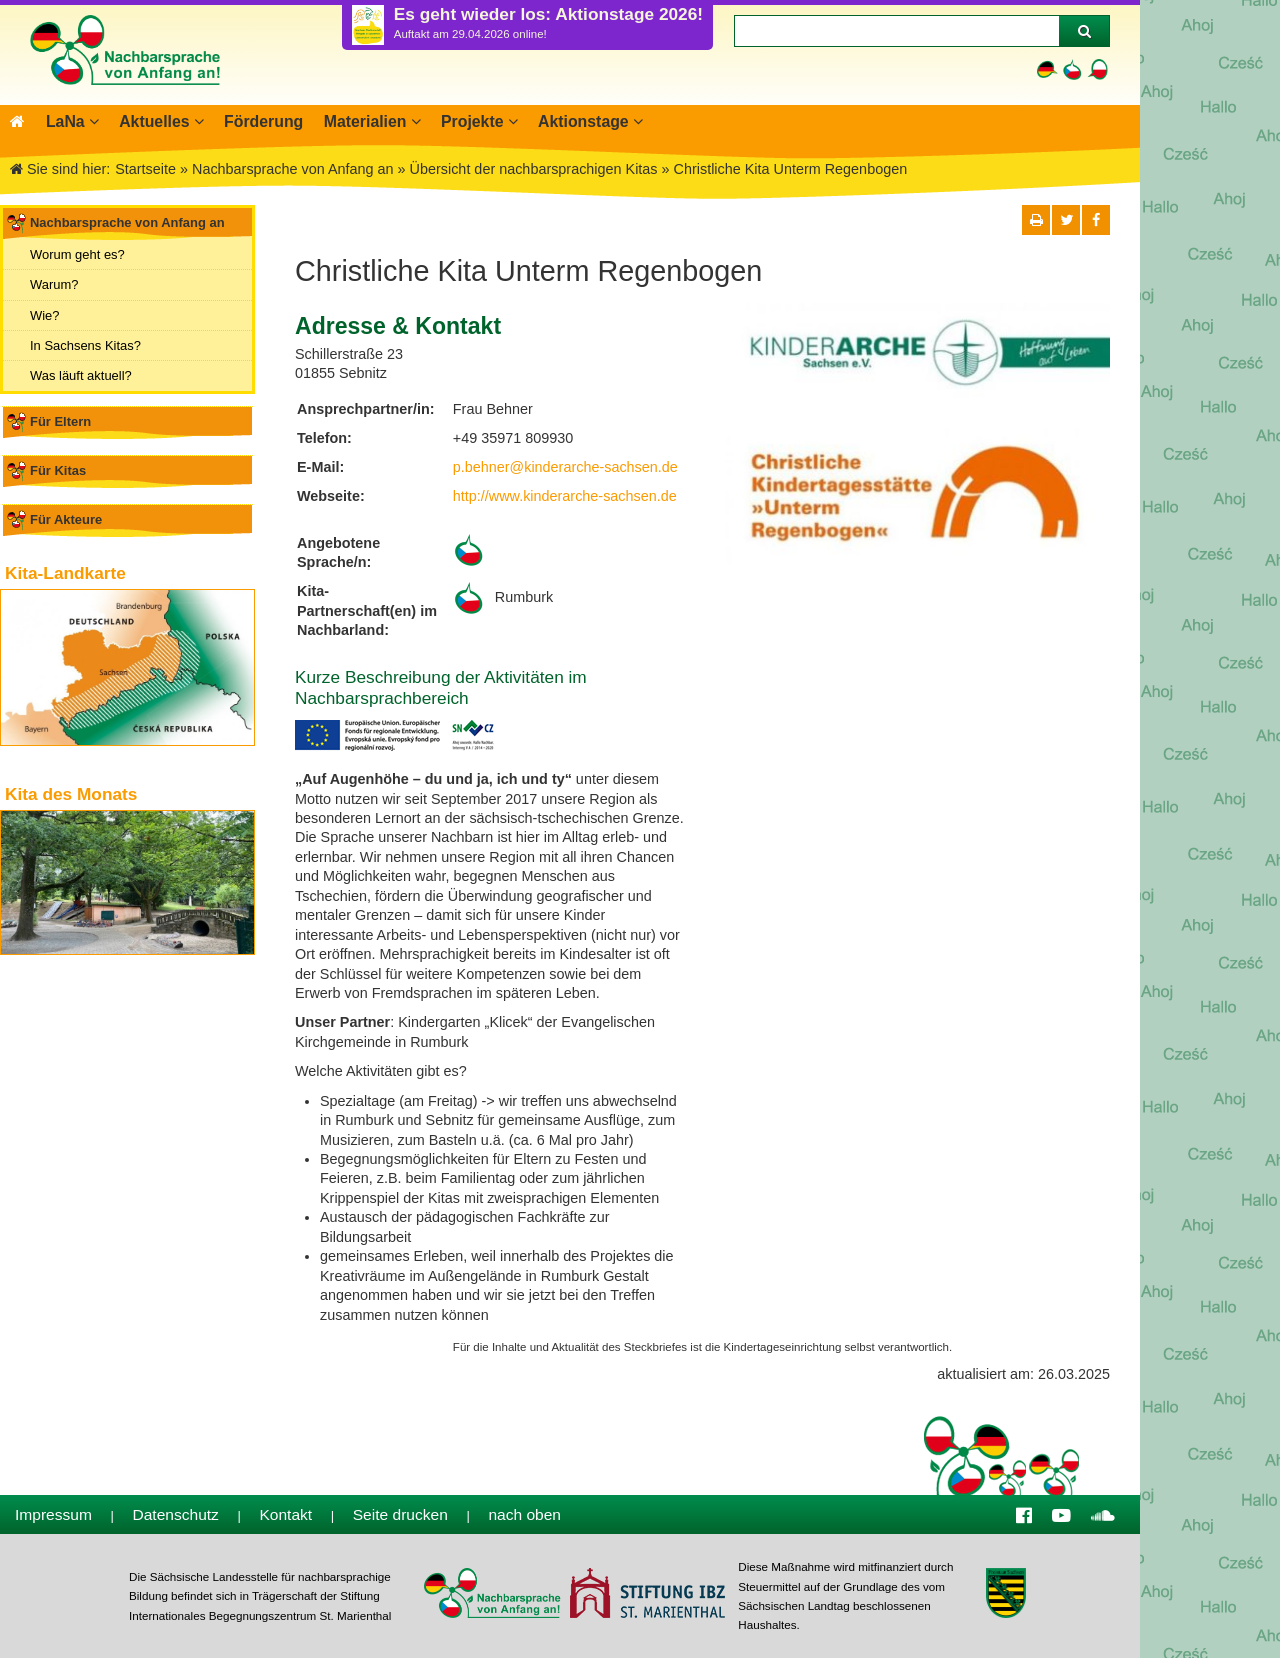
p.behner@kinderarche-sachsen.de (565, 467)
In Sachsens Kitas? (85, 345)
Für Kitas (58, 470)
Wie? (45, 314)
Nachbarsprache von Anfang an (127, 222)
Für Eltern (60, 421)
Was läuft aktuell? (81, 375)
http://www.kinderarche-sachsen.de (565, 496)
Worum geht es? (77, 254)
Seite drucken (400, 1514)
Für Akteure (66, 519)
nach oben (524, 1514)
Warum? (54, 284)
